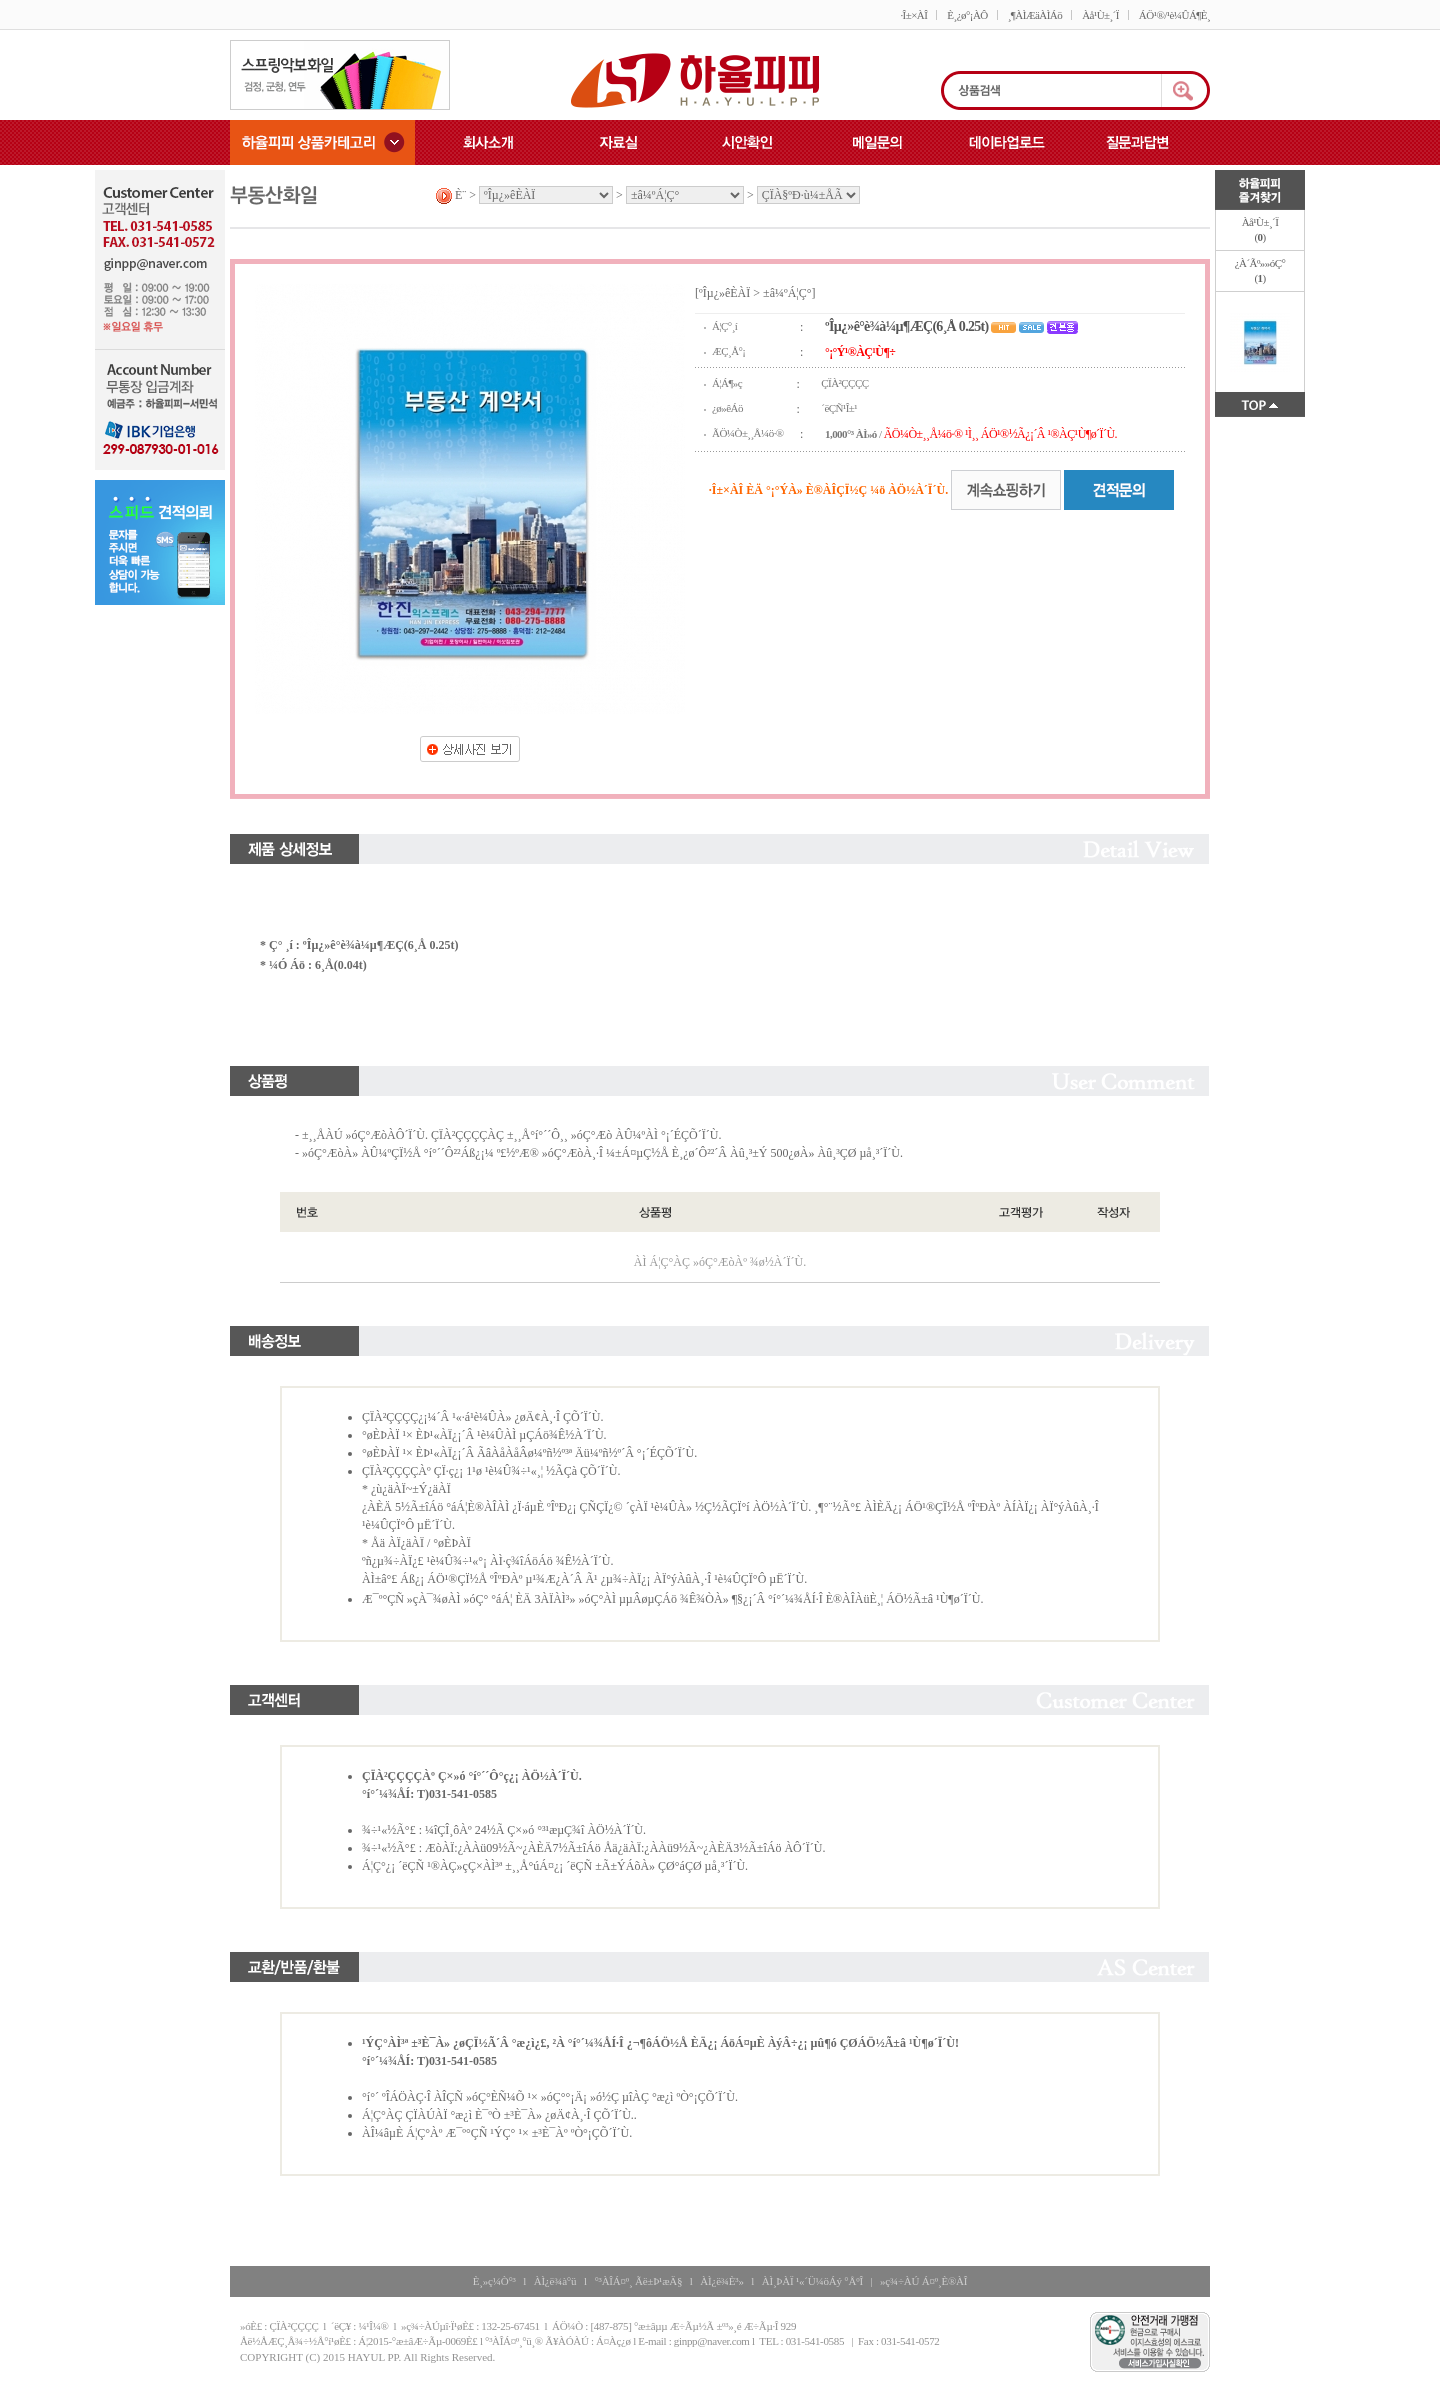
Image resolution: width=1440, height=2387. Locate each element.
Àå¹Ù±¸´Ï (1100, 15)
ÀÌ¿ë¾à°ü (555, 2281)
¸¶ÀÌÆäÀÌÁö (1035, 15)
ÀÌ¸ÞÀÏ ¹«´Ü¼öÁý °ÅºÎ (812, 2281)
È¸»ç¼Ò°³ (494, 2281)
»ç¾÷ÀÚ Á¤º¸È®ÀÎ (923, 2281)
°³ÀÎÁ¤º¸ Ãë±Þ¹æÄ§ (638, 2281)
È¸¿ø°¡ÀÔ (967, 15)
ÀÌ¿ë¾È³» (721, 2281)
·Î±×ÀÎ (913, 15)
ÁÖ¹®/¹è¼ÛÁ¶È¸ (1174, 15)
